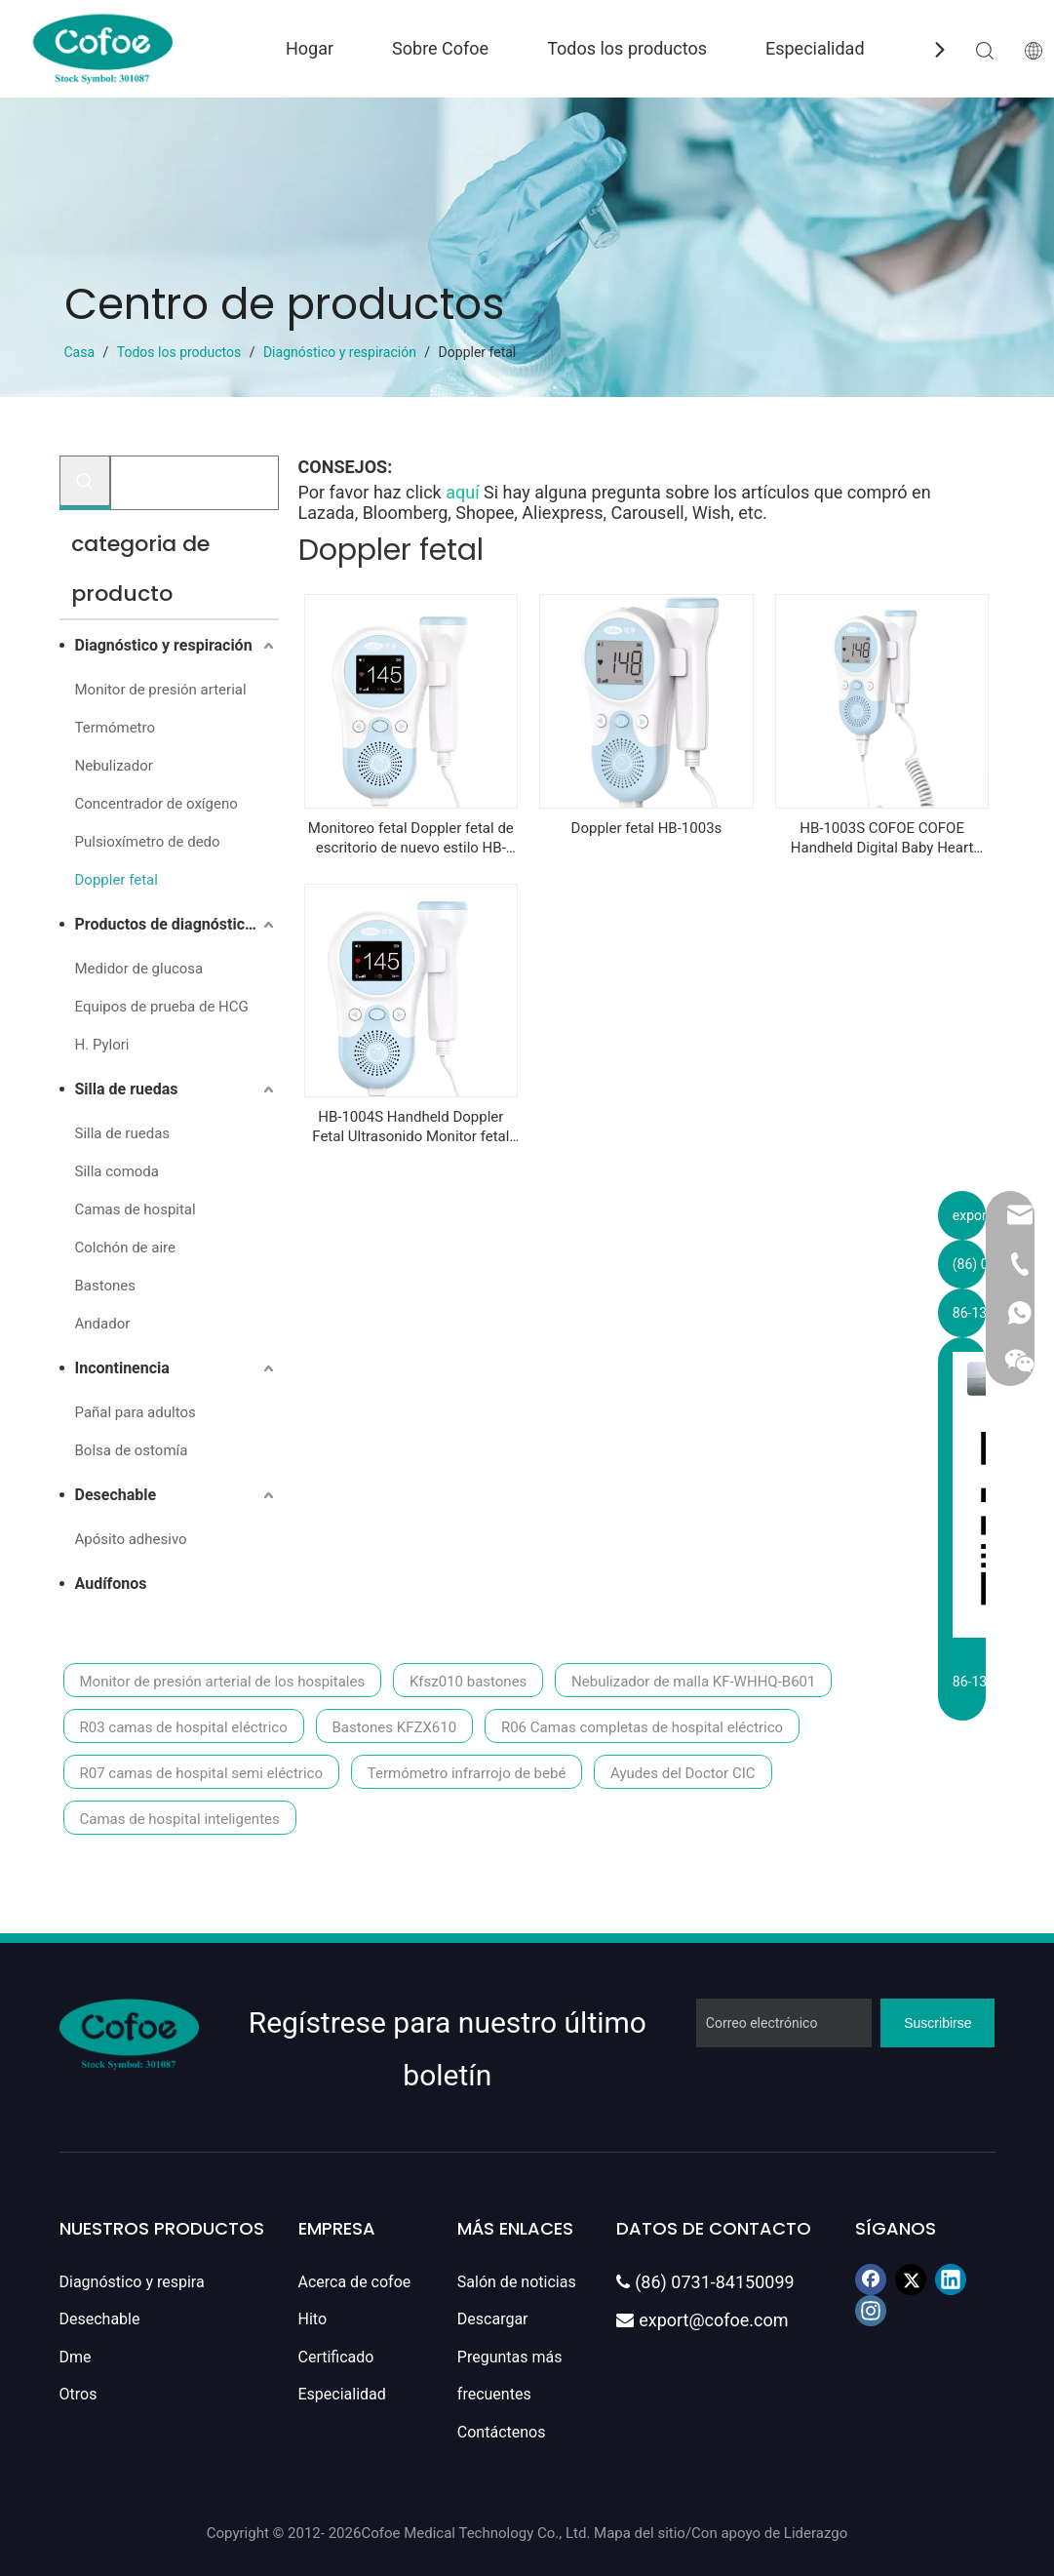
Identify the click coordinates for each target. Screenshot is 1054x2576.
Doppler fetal (116, 880)
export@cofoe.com (702, 2320)
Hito (313, 2319)
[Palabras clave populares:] (84, 481)
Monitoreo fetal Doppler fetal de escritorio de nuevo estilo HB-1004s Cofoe (411, 838)
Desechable (116, 1495)
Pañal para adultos (135, 1412)
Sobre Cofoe (440, 48)
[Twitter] (910, 2279)
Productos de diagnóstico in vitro (177, 924)
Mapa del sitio (639, 2533)
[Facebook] (870, 2279)
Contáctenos (501, 2432)
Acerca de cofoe (354, 2282)
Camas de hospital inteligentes (180, 1819)
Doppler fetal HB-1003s (646, 828)
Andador (103, 1323)
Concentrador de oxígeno (156, 803)
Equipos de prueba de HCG (162, 1006)
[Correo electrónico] (784, 2023)
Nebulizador (114, 765)
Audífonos (111, 1583)
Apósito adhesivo (131, 1539)
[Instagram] (870, 2310)
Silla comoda (117, 1171)
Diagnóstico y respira (132, 2282)
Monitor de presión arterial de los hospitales (223, 1681)
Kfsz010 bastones (468, 1681)
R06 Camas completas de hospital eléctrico (642, 1727)
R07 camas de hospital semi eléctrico (201, 1773)
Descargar (492, 2319)
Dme (75, 2357)
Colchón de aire (125, 1247)
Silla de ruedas (126, 1089)
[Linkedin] (950, 2279)
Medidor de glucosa (139, 968)
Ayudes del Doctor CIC (682, 1773)
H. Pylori (102, 1044)
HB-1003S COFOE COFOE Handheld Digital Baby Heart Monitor (882, 838)
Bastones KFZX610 (394, 1727)
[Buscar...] (194, 483)
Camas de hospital (135, 1209)
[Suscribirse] (937, 2023)
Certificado (336, 2357)
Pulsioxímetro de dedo (147, 842)
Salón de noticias (516, 2282)
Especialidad (815, 48)
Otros (78, 2394)
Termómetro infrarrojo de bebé (467, 1773)
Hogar (309, 48)
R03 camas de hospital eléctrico (184, 1727)
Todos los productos (627, 48)
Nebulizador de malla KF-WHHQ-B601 (693, 1681)
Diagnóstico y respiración (164, 645)
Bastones (106, 1285)
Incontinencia (122, 1368)
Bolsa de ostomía (131, 1450)
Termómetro (115, 727)
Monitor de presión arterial (161, 689)
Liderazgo (815, 2533)
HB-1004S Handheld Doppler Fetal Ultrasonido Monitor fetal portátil (410, 1127)
